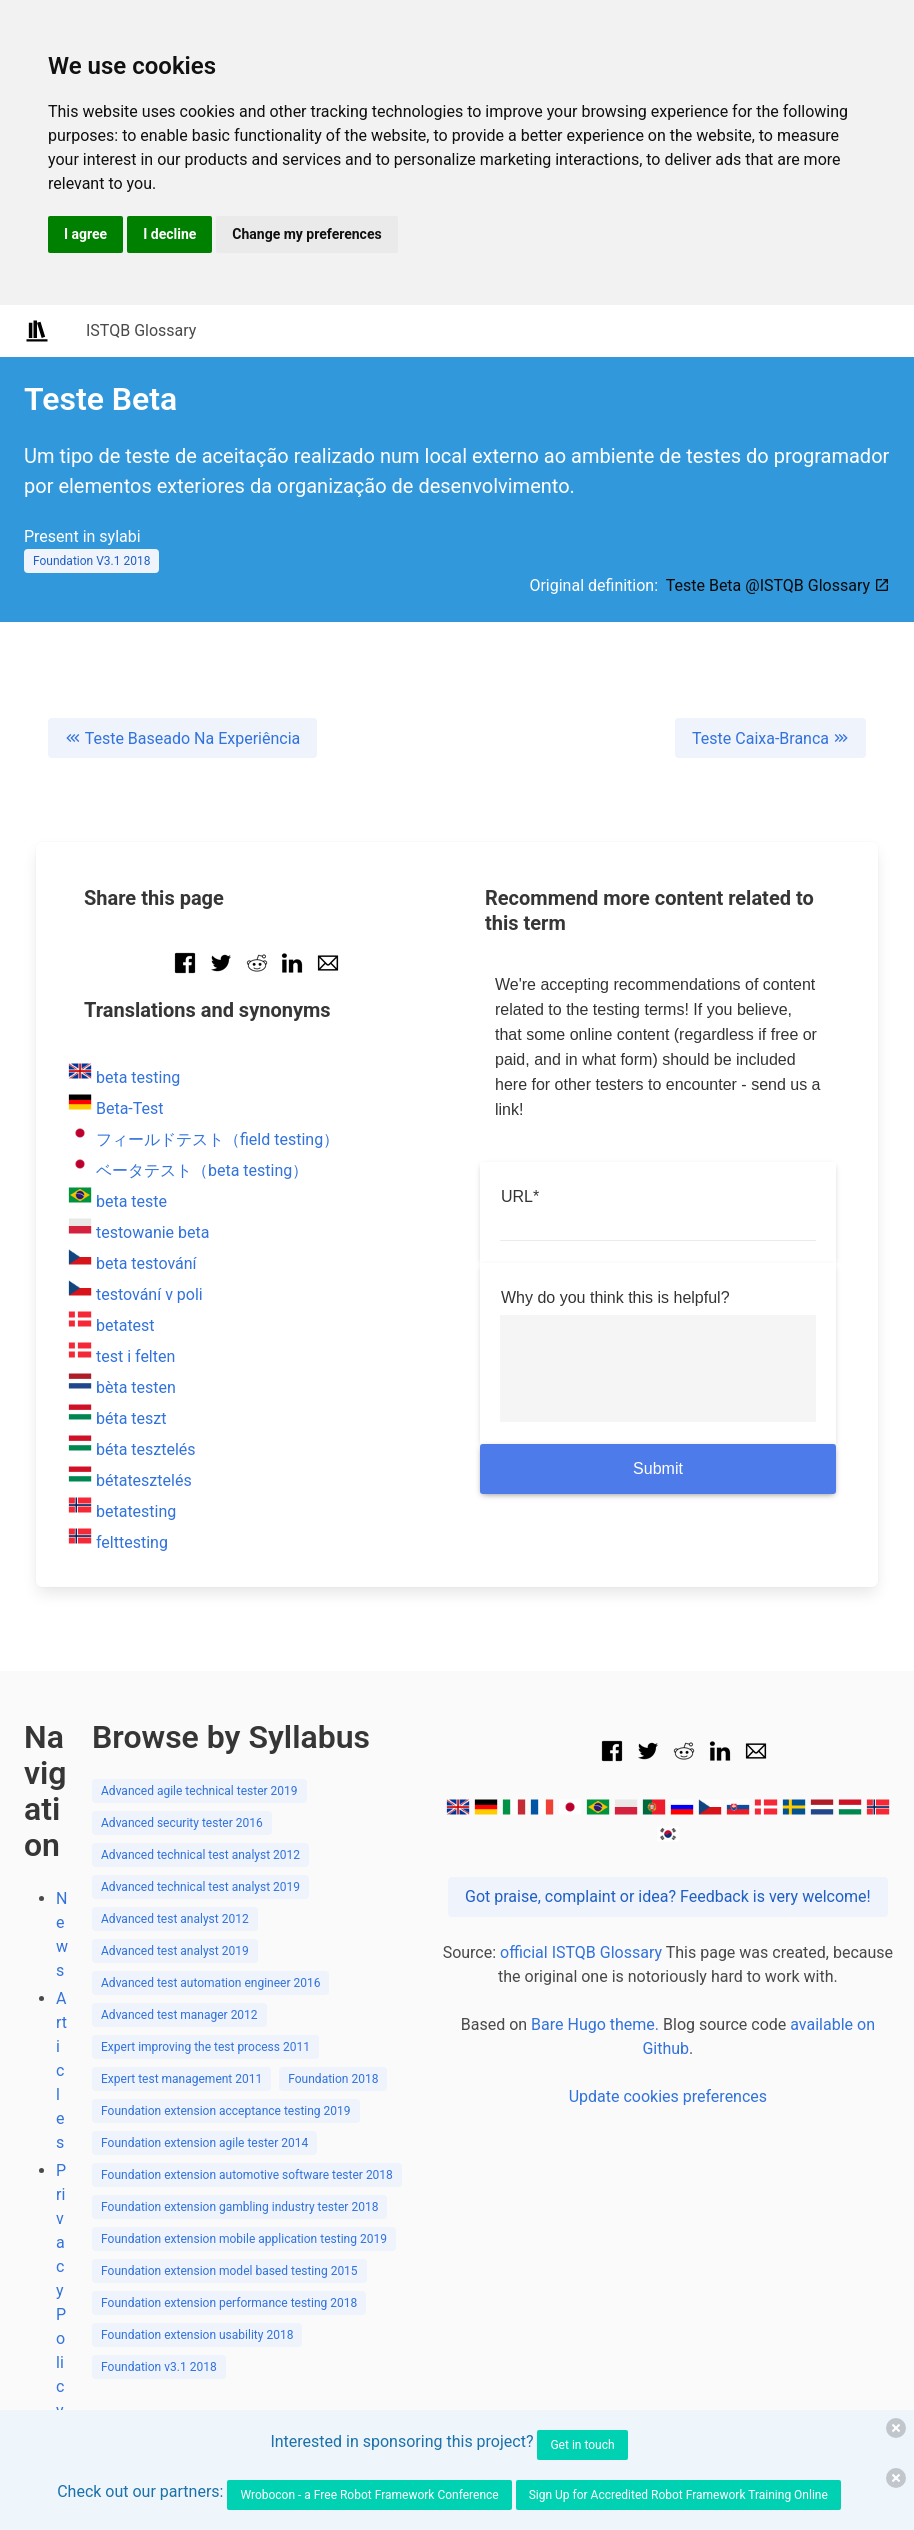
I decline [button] (169, 234)
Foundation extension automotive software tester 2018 (247, 2175)
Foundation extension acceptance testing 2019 (226, 2111)
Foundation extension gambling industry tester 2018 (239, 2207)
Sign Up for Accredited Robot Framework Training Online (678, 2495)
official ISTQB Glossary (581, 1952)
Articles (61, 2070)
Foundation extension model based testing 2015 (229, 2271)
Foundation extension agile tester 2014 (204, 2143)
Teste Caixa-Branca (770, 738)
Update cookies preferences (668, 2096)
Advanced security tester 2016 (182, 1823)
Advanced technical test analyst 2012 (200, 1855)
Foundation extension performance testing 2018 (229, 2303)
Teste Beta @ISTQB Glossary (778, 585)
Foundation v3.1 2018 (159, 2367)
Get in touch (582, 2445)
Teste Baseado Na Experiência (182, 738)
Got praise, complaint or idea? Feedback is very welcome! (668, 1896)
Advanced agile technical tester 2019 (199, 1791)
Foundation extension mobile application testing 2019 (244, 2239)
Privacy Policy (61, 2290)
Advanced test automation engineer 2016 (210, 1983)
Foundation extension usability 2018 (197, 2335)
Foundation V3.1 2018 (91, 561)
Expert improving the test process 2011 (205, 2047)
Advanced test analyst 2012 (175, 1919)
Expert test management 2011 (181, 2079)
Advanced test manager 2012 (179, 2015)
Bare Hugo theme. (595, 2024)
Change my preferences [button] (306, 234)
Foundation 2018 (333, 2079)
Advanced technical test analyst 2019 (200, 1887)
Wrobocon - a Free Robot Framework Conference (369, 2495)
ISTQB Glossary (141, 330)
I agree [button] (85, 234)
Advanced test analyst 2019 (175, 1951)
